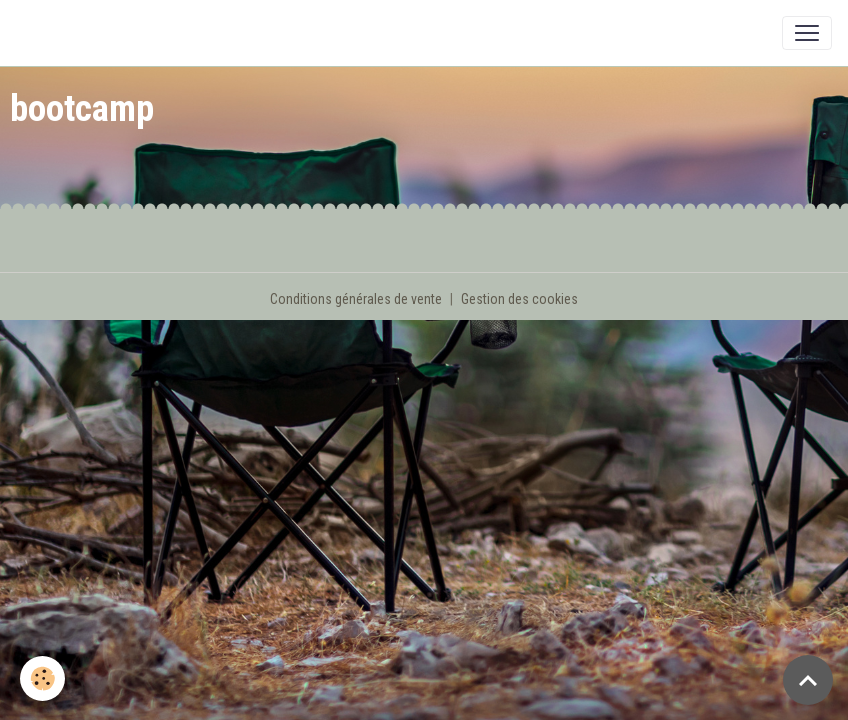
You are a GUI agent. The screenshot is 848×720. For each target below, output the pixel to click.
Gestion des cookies (519, 299)
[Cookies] (42, 678)
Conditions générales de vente (356, 299)
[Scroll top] (808, 680)
